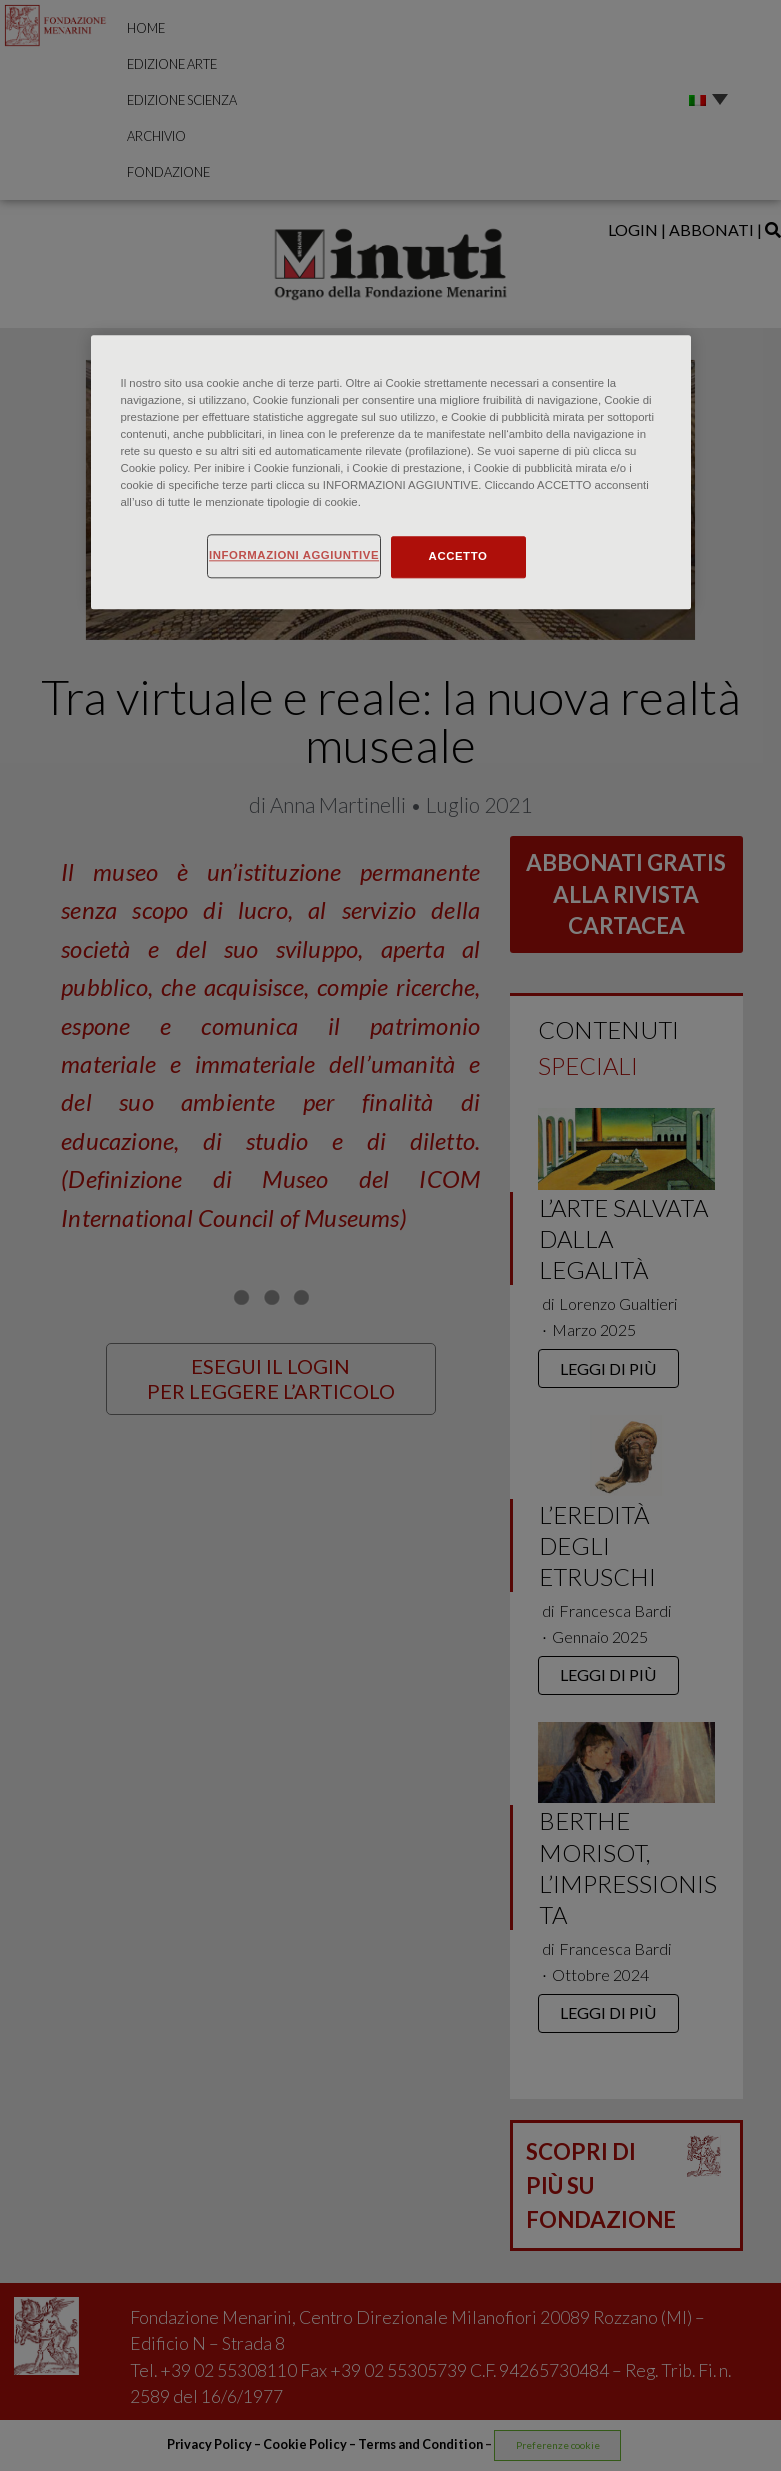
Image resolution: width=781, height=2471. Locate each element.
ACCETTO (458, 556)
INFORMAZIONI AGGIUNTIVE (294, 555)
